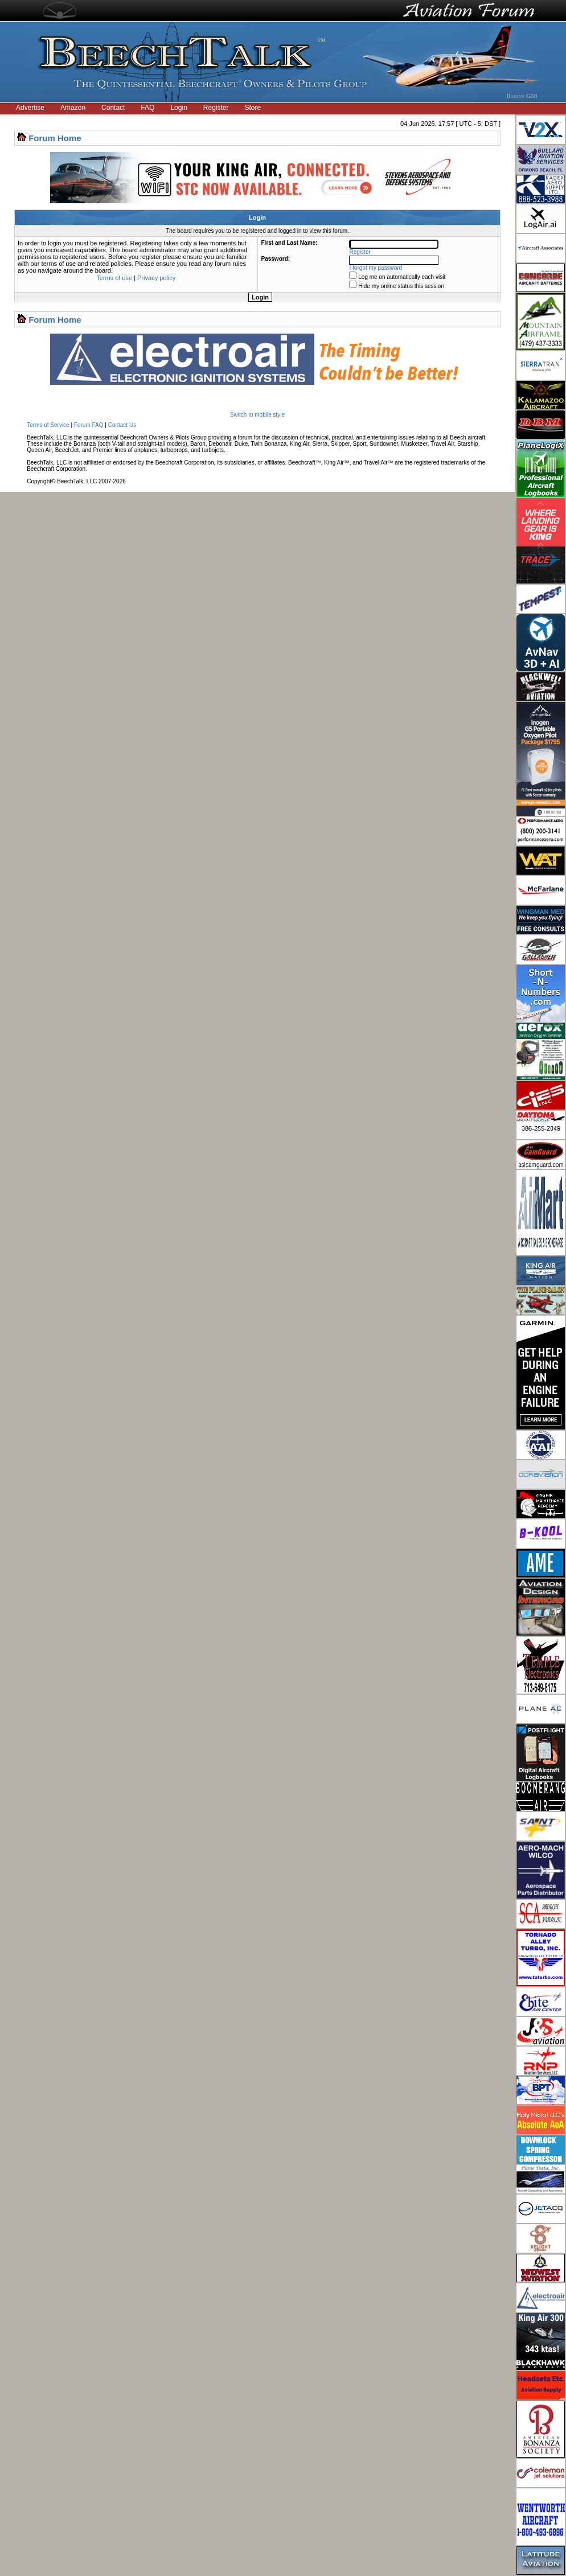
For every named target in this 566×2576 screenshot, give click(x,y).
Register (216, 108)
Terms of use (114, 277)
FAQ (147, 108)
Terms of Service (48, 425)
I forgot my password (376, 268)
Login (178, 108)
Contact (113, 108)
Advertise (30, 108)
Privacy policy (156, 277)
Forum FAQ (89, 425)
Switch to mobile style (257, 415)
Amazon (72, 108)
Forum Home (54, 138)
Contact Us (122, 425)
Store (253, 108)
